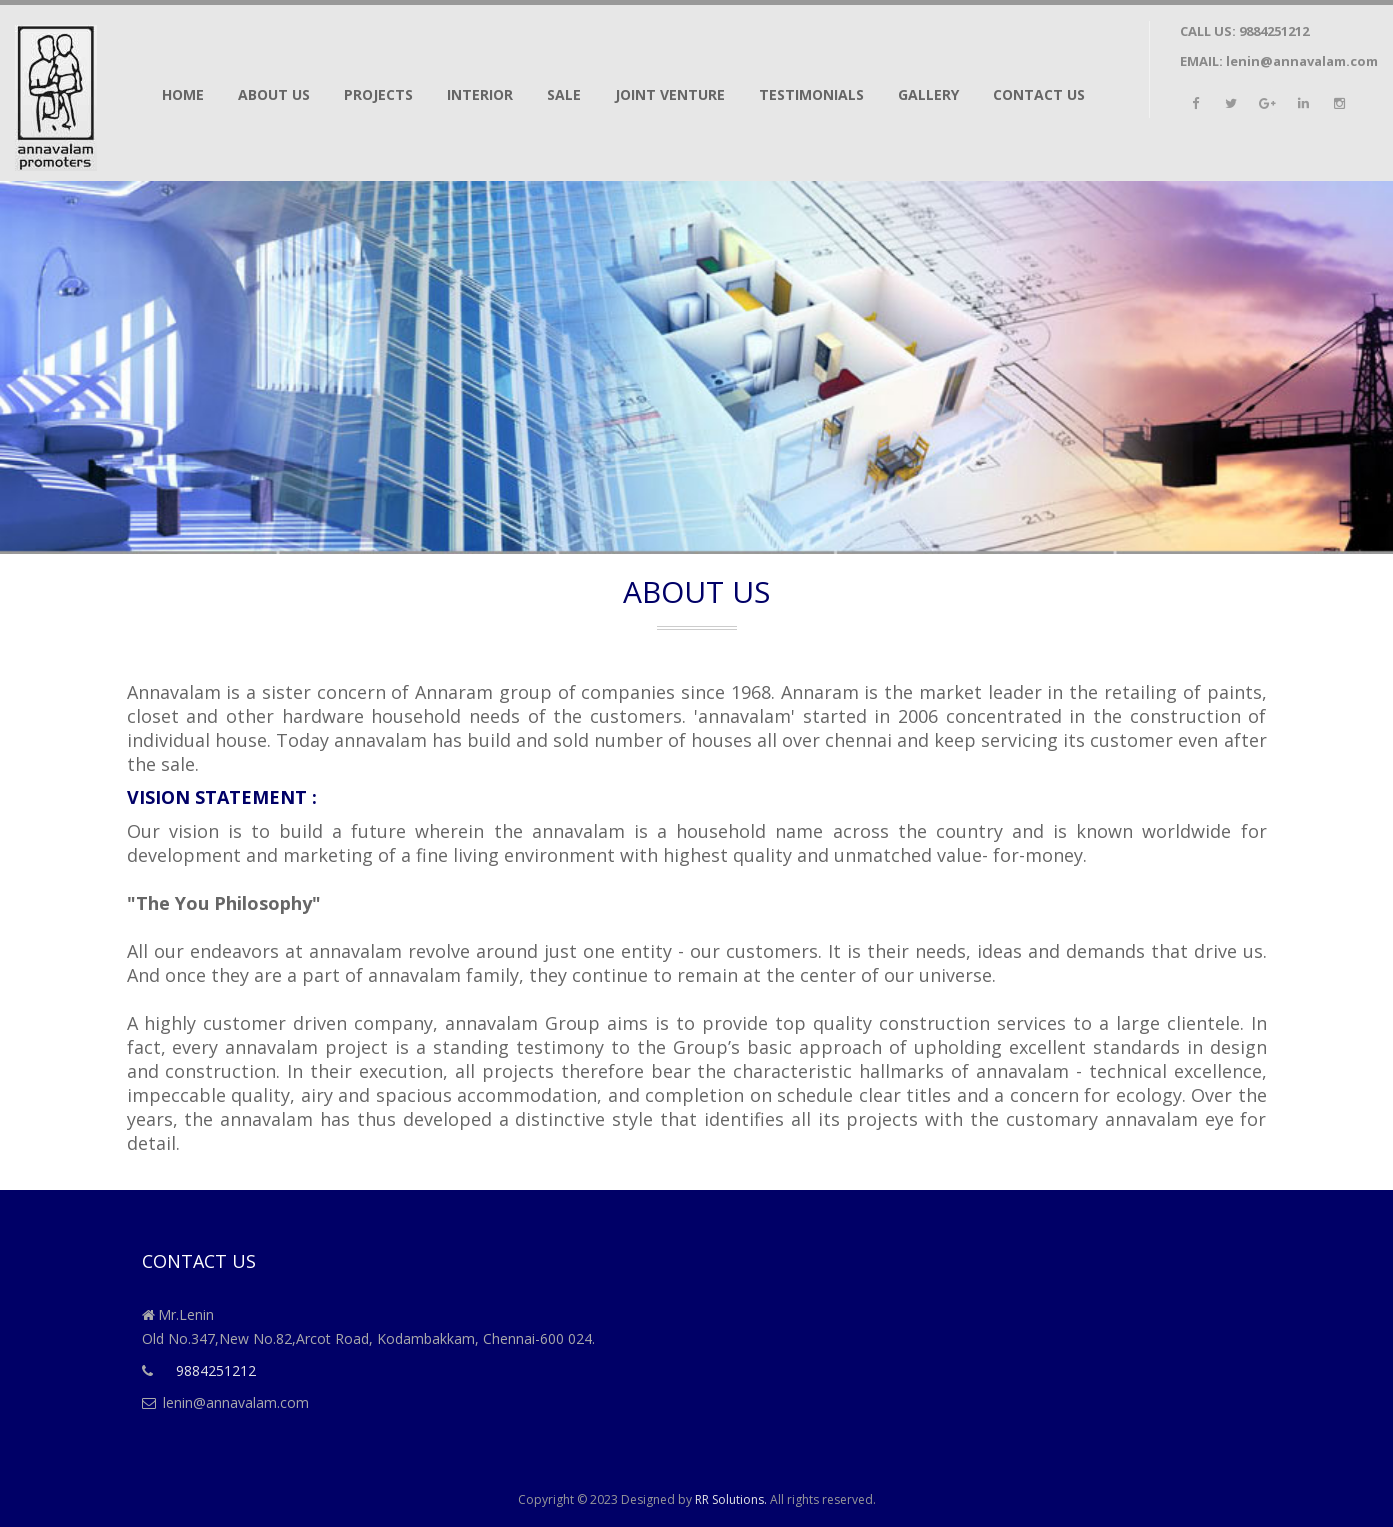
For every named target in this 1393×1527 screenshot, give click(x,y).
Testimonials (811, 94)
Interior (480, 94)
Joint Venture (670, 94)
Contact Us (1039, 94)
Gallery (928, 94)
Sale (564, 94)
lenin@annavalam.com (1302, 61)
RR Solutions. (731, 1499)
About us (274, 94)
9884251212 (1274, 31)
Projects (378, 94)
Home (183, 94)
